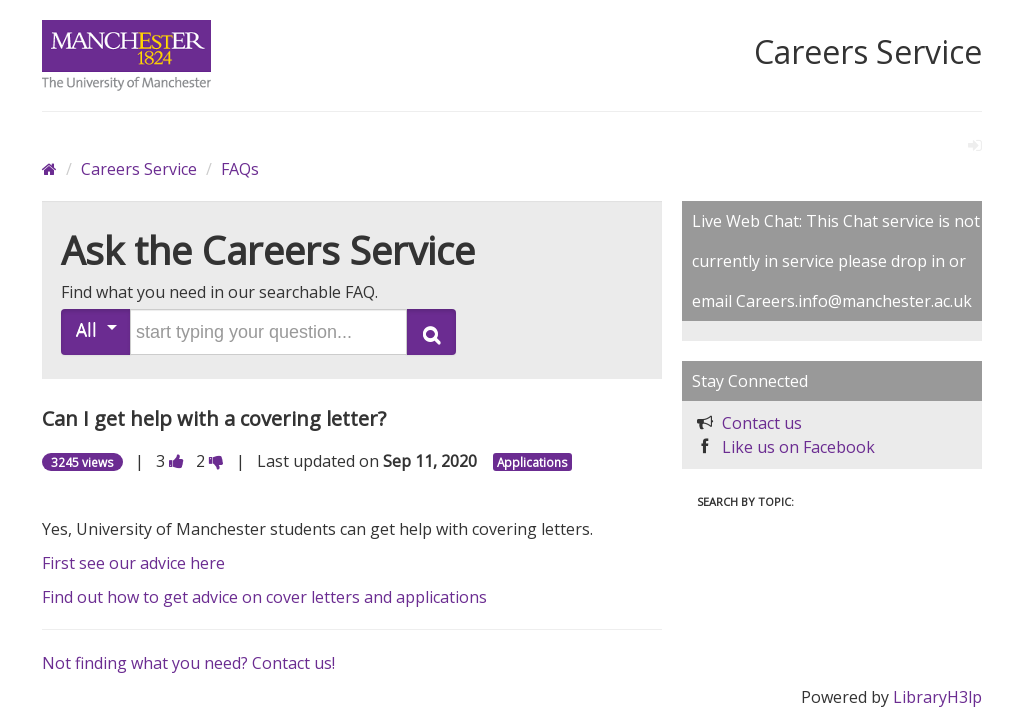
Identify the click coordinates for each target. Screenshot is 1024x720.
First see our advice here (133, 563)
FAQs (240, 169)
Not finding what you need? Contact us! (188, 663)
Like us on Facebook (798, 447)
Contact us (762, 423)
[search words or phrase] (268, 332)
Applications (532, 462)
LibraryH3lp (937, 697)
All (96, 329)
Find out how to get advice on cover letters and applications (264, 597)
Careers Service (139, 169)
